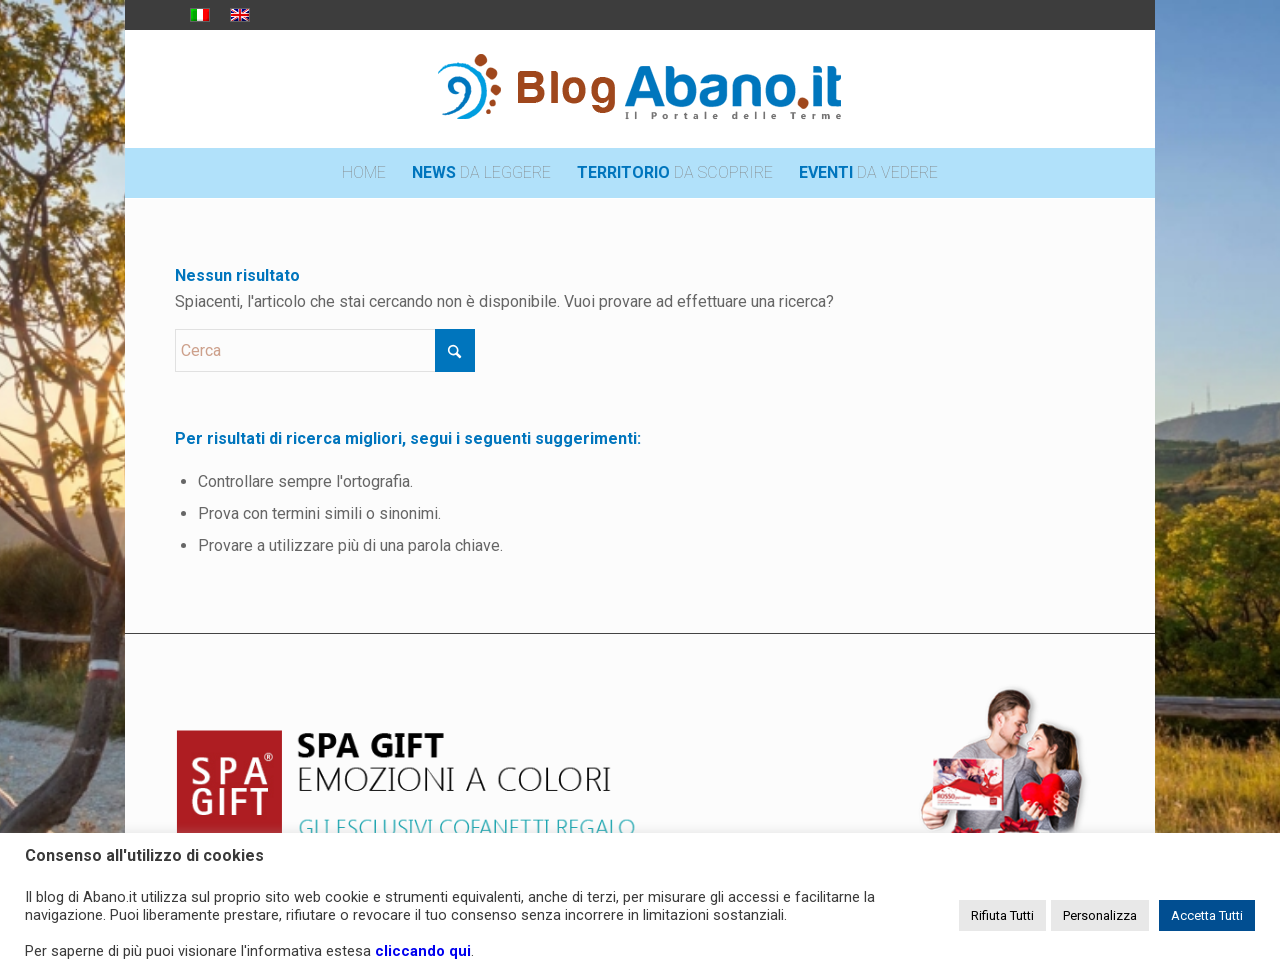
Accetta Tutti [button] (1207, 915)
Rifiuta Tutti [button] (1002, 915)
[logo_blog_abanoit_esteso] (640, 89)
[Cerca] (325, 350)
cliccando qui (423, 951)
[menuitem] (364, 173)
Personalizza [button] (1100, 915)
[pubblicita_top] (640, 775)
